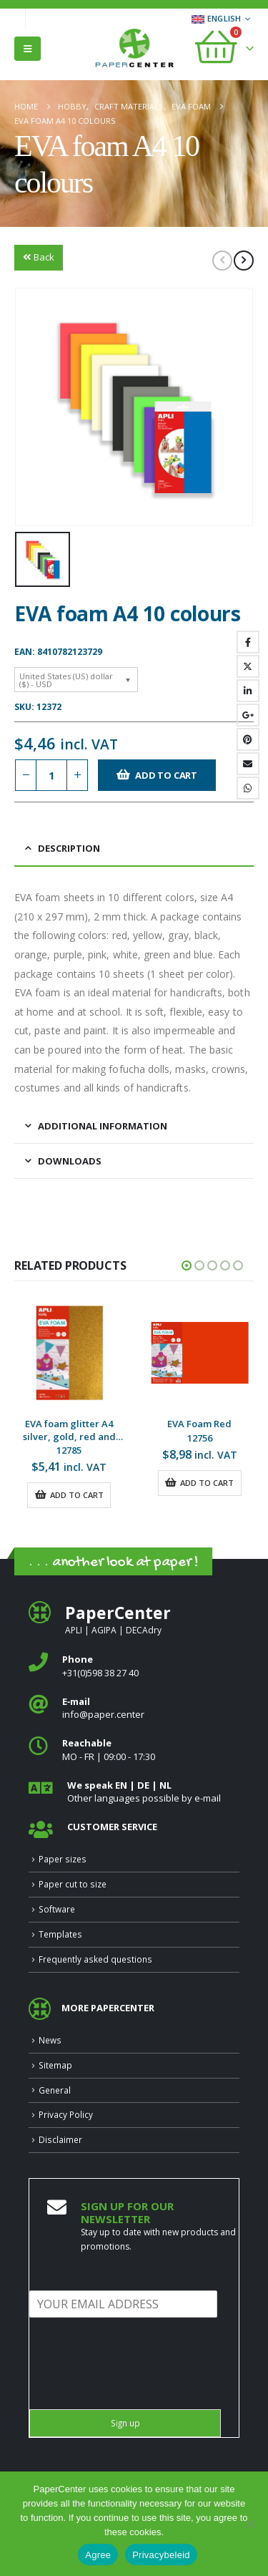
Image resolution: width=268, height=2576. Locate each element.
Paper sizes (62, 1859)
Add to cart (166, 775)
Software (57, 1909)
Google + (248, 715)
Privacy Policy (66, 2114)
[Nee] (250, 2524)
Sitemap (55, 2065)
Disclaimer (60, 2139)
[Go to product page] (69, 1353)
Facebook (248, 642)
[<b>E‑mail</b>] (134, 1708)
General (55, 2090)
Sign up (125, 2423)
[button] (27, 49)
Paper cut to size (72, 1884)
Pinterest (248, 739)
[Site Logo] (134, 49)
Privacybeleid (161, 2555)
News (50, 2040)
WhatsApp (248, 788)
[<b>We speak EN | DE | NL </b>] (134, 1792)
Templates (60, 1934)
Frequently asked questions (95, 1959)
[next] (244, 261)
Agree (98, 2555)
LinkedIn (248, 690)
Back (38, 257)
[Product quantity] (51, 775)
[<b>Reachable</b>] (134, 1750)
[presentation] (138, 2385)
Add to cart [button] (77, 1494)
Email (248, 763)
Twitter (248, 666)
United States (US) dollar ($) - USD (66, 680)
